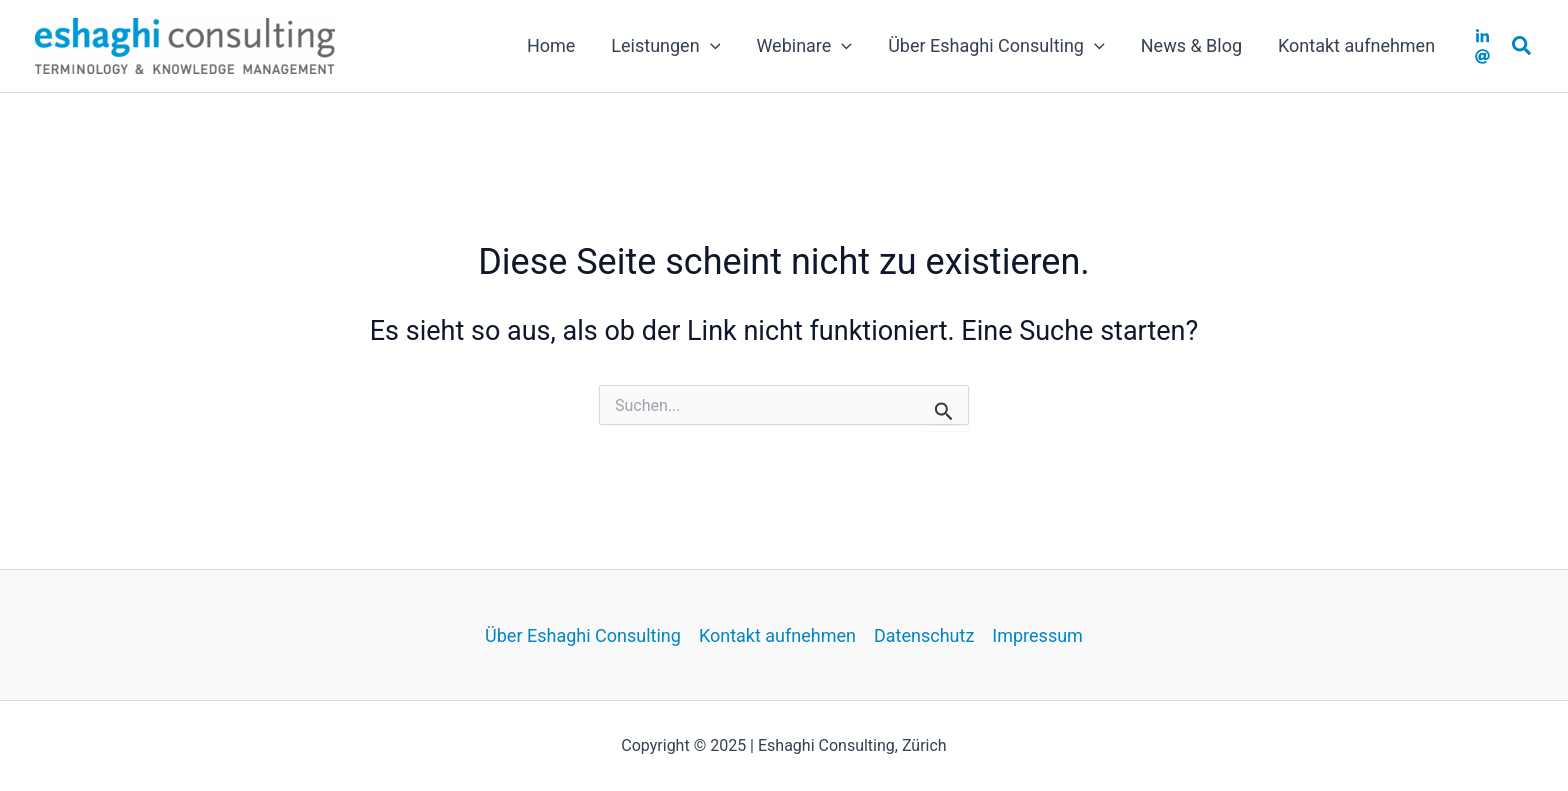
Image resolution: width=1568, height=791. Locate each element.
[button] (1522, 46)
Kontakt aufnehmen (777, 635)
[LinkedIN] (1482, 36)
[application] (710, 46)
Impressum (1037, 635)
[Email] (1482, 56)
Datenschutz (924, 635)
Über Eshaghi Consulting (583, 635)
